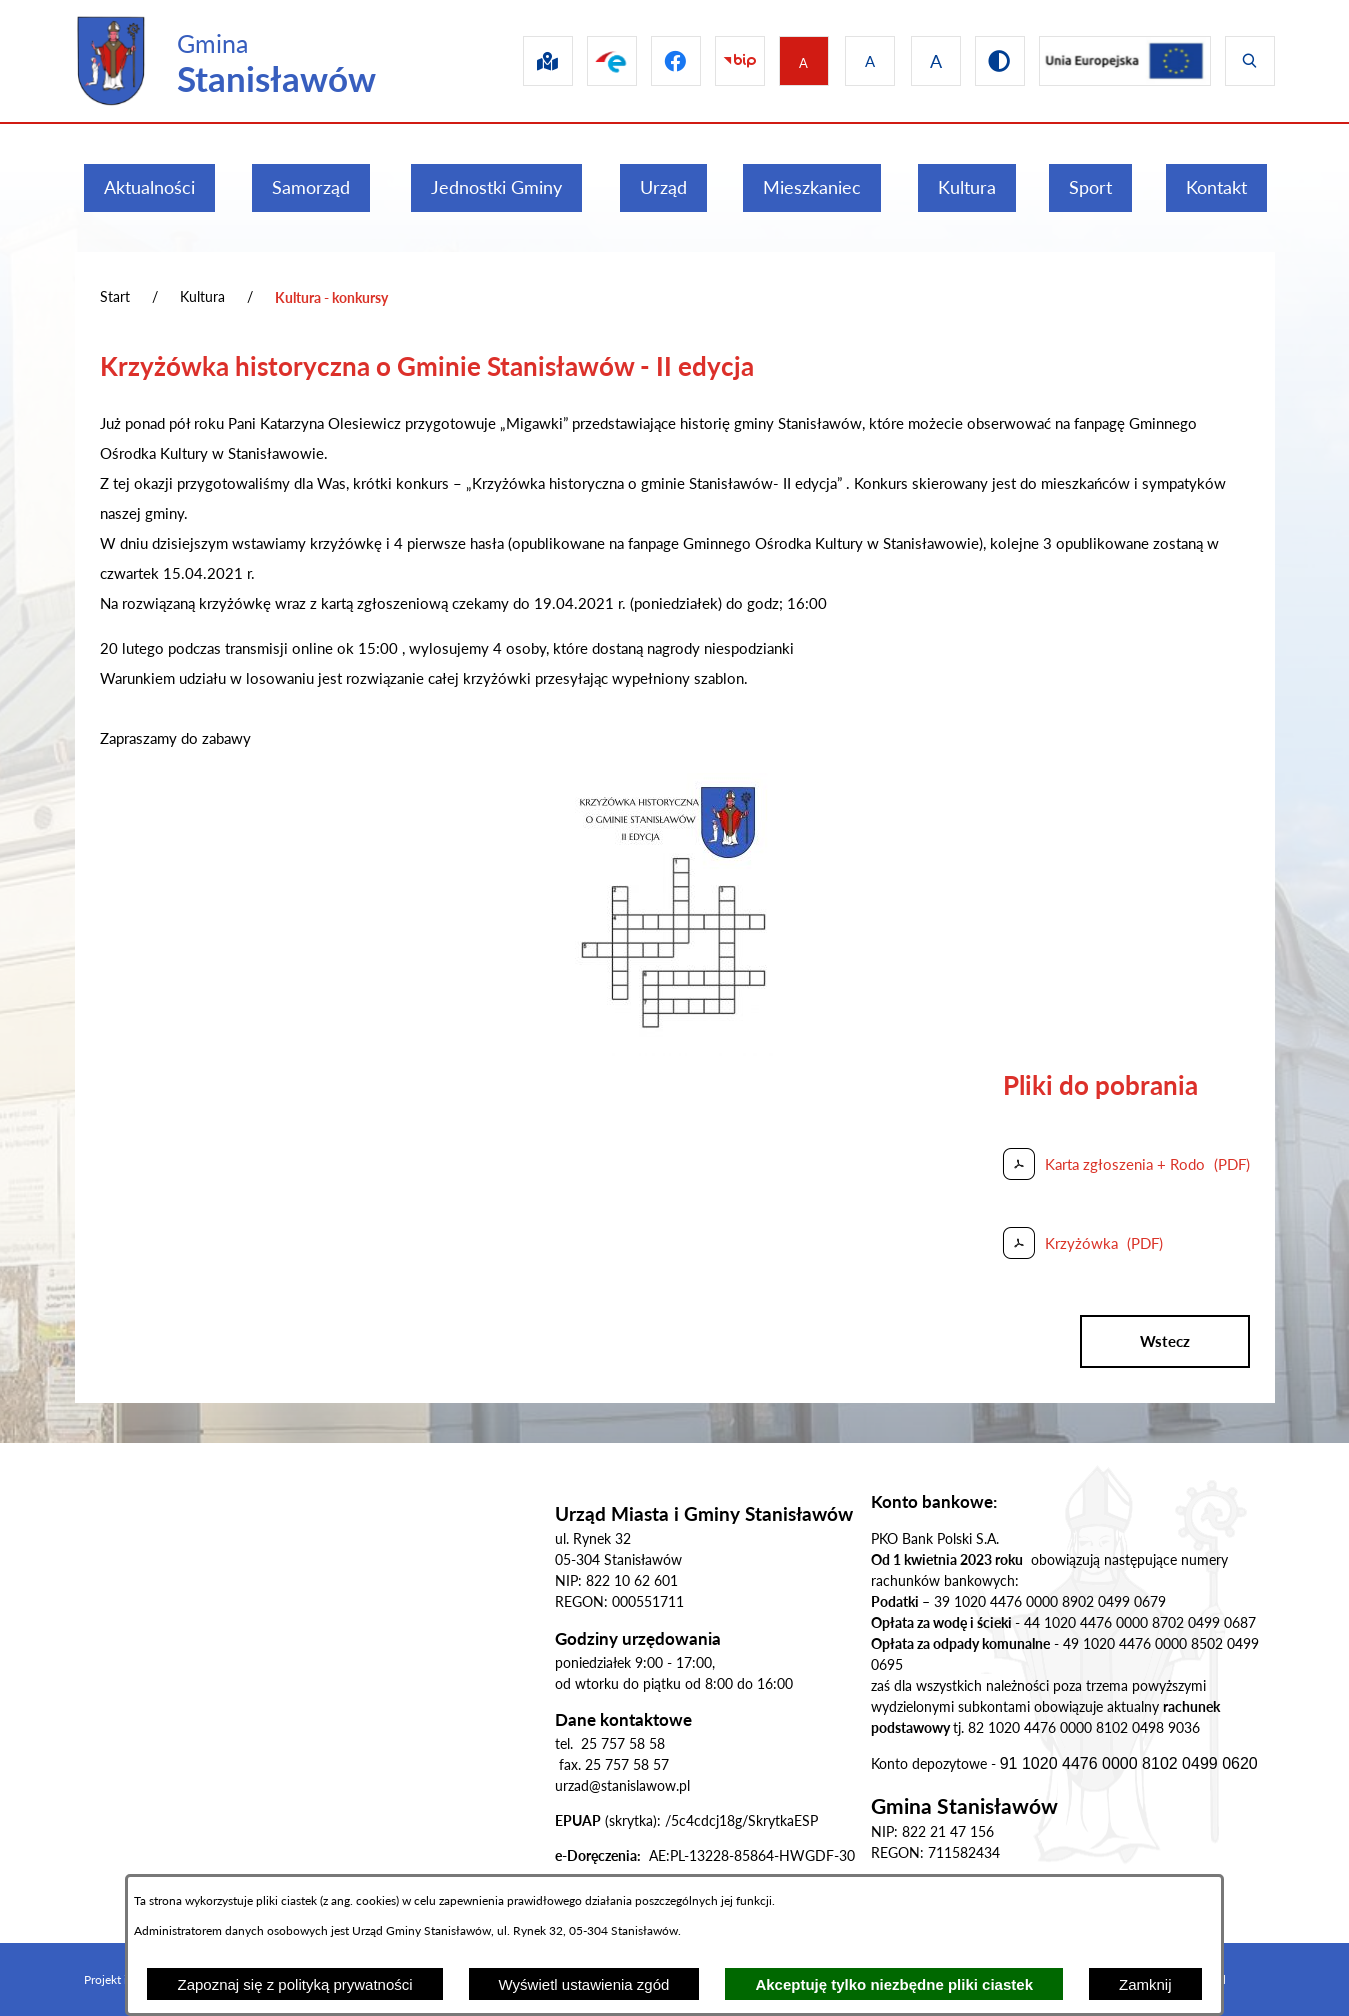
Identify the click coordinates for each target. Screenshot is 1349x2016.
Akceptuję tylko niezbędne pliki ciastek (894, 1984)
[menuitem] (149, 188)
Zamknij (1145, 1984)
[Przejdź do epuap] (588, 61)
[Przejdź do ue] (1121, 61)
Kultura (202, 296)
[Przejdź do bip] (724, 61)
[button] (675, 1050)
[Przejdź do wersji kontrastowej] (992, 61)
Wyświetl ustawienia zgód (584, 1984)
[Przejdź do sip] (520, 61)
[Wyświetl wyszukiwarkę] (1250, 61)
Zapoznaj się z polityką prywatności (294, 1984)
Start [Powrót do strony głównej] (115, 296)
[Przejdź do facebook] (656, 61)
